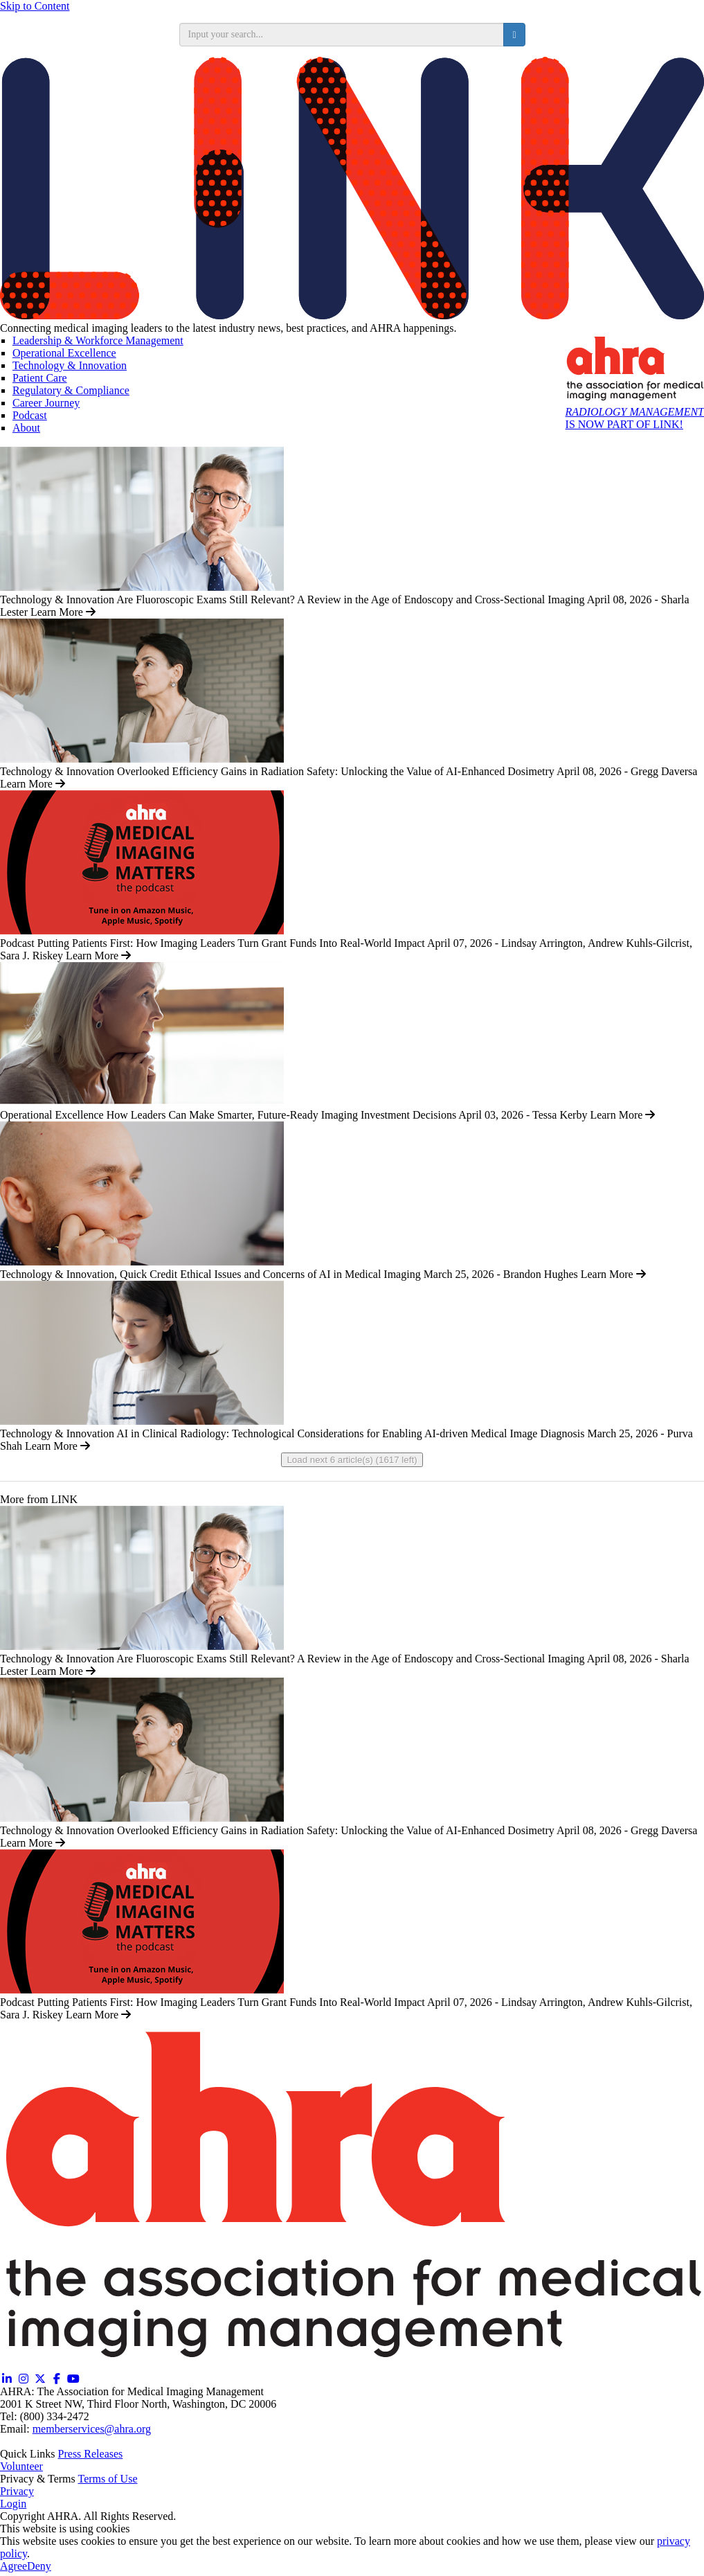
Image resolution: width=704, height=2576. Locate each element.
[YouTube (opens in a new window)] (73, 2379)
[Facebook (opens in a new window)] (57, 2379)
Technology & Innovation (69, 365)
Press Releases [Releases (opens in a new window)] (90, 2454)
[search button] (514, 34)
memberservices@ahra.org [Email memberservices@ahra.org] (92, 2429)
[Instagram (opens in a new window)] (23, 2379)
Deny (39, 2566)
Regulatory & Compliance (70, 390)
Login (13, 2504)
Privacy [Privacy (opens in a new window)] (17, 2491)
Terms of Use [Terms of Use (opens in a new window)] (108, 2479)
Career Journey (46, 403)
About (26, 428)
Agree (13, 2566)
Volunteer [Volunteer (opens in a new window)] (21, 2466)
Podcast (29, 415)
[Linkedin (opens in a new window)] (7, 2379)
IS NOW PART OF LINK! (635, 418)
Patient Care (39, 378)
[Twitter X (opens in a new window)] (40, 2379)
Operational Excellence (64, 353)
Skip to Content (34, 6)
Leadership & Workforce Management (97, 340)
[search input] (342, 34)
